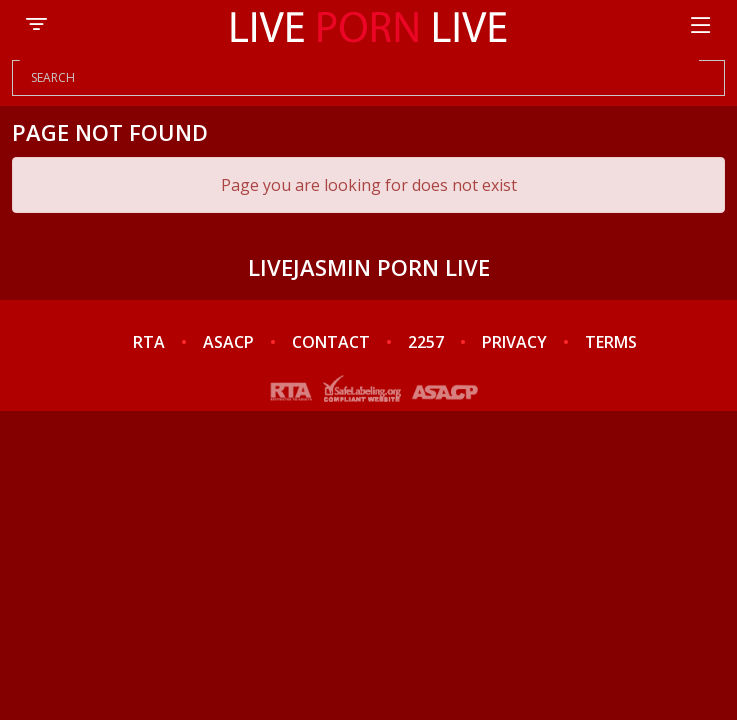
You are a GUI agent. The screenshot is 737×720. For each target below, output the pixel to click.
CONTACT (331, 342)
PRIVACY (514, 342)
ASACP (228, 342)
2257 (426, 342)
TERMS (611, 342)
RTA (149, 342)
